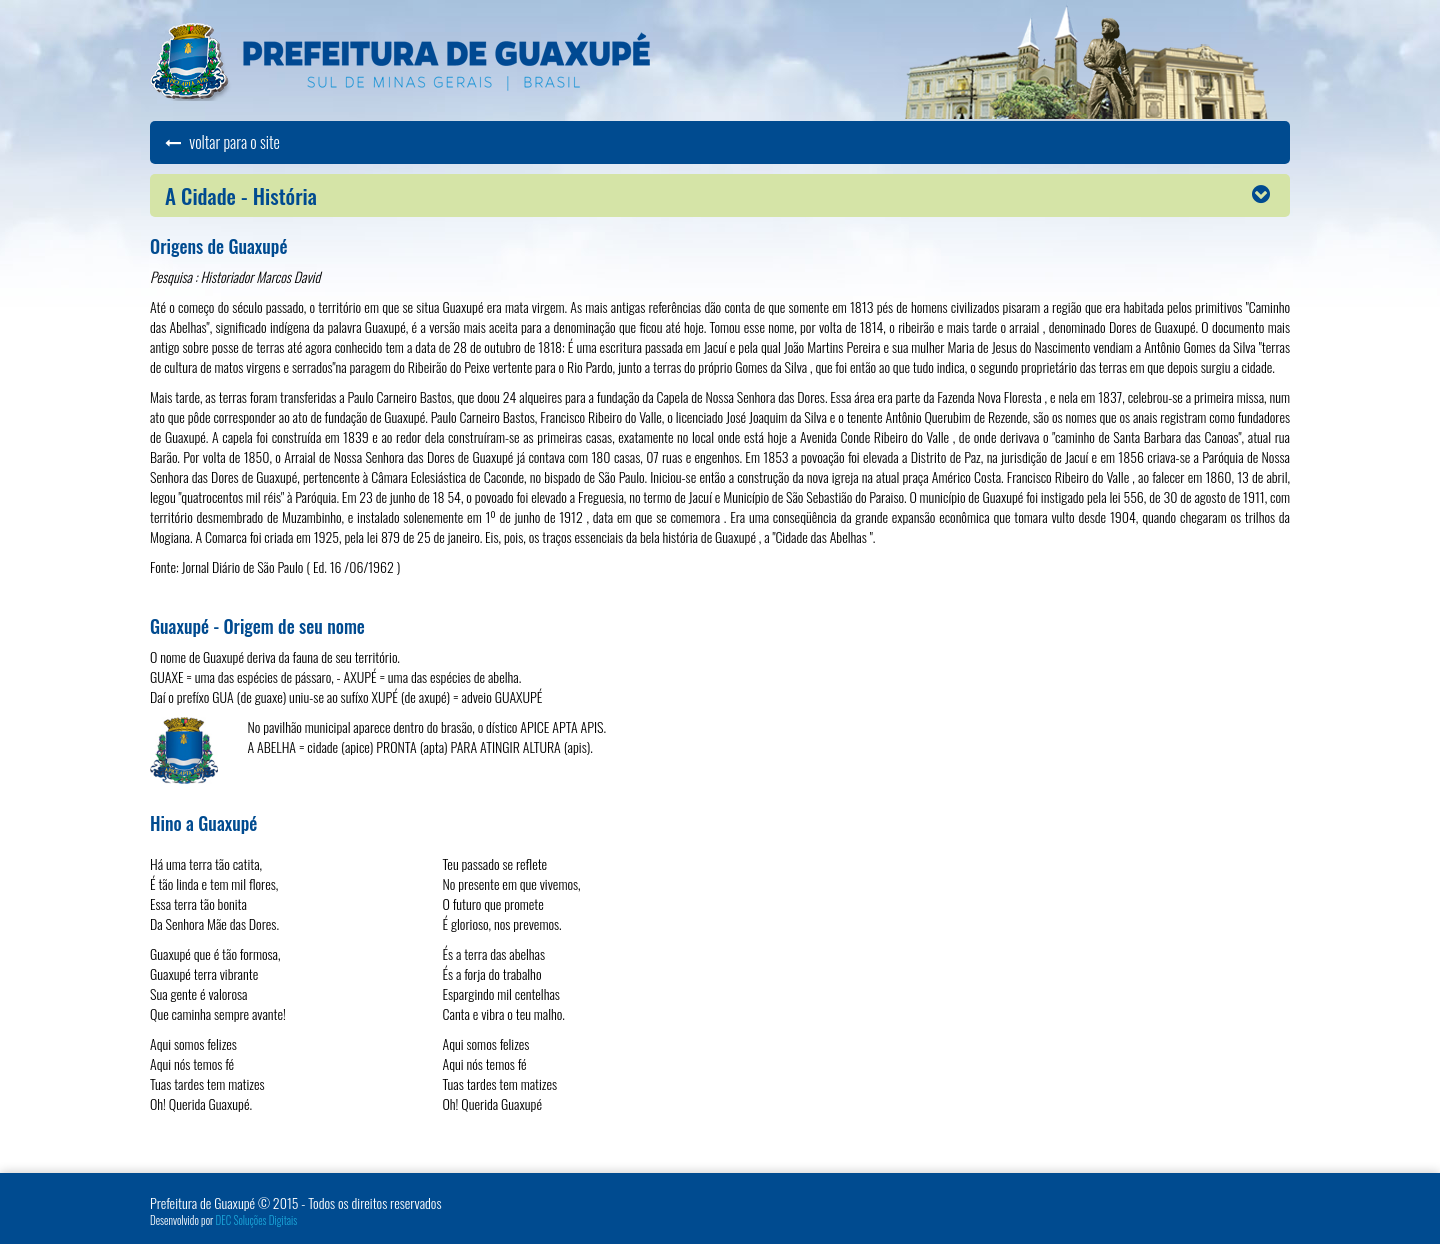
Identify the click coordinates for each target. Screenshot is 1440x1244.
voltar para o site (222, 142)
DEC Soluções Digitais (257, 1220)
